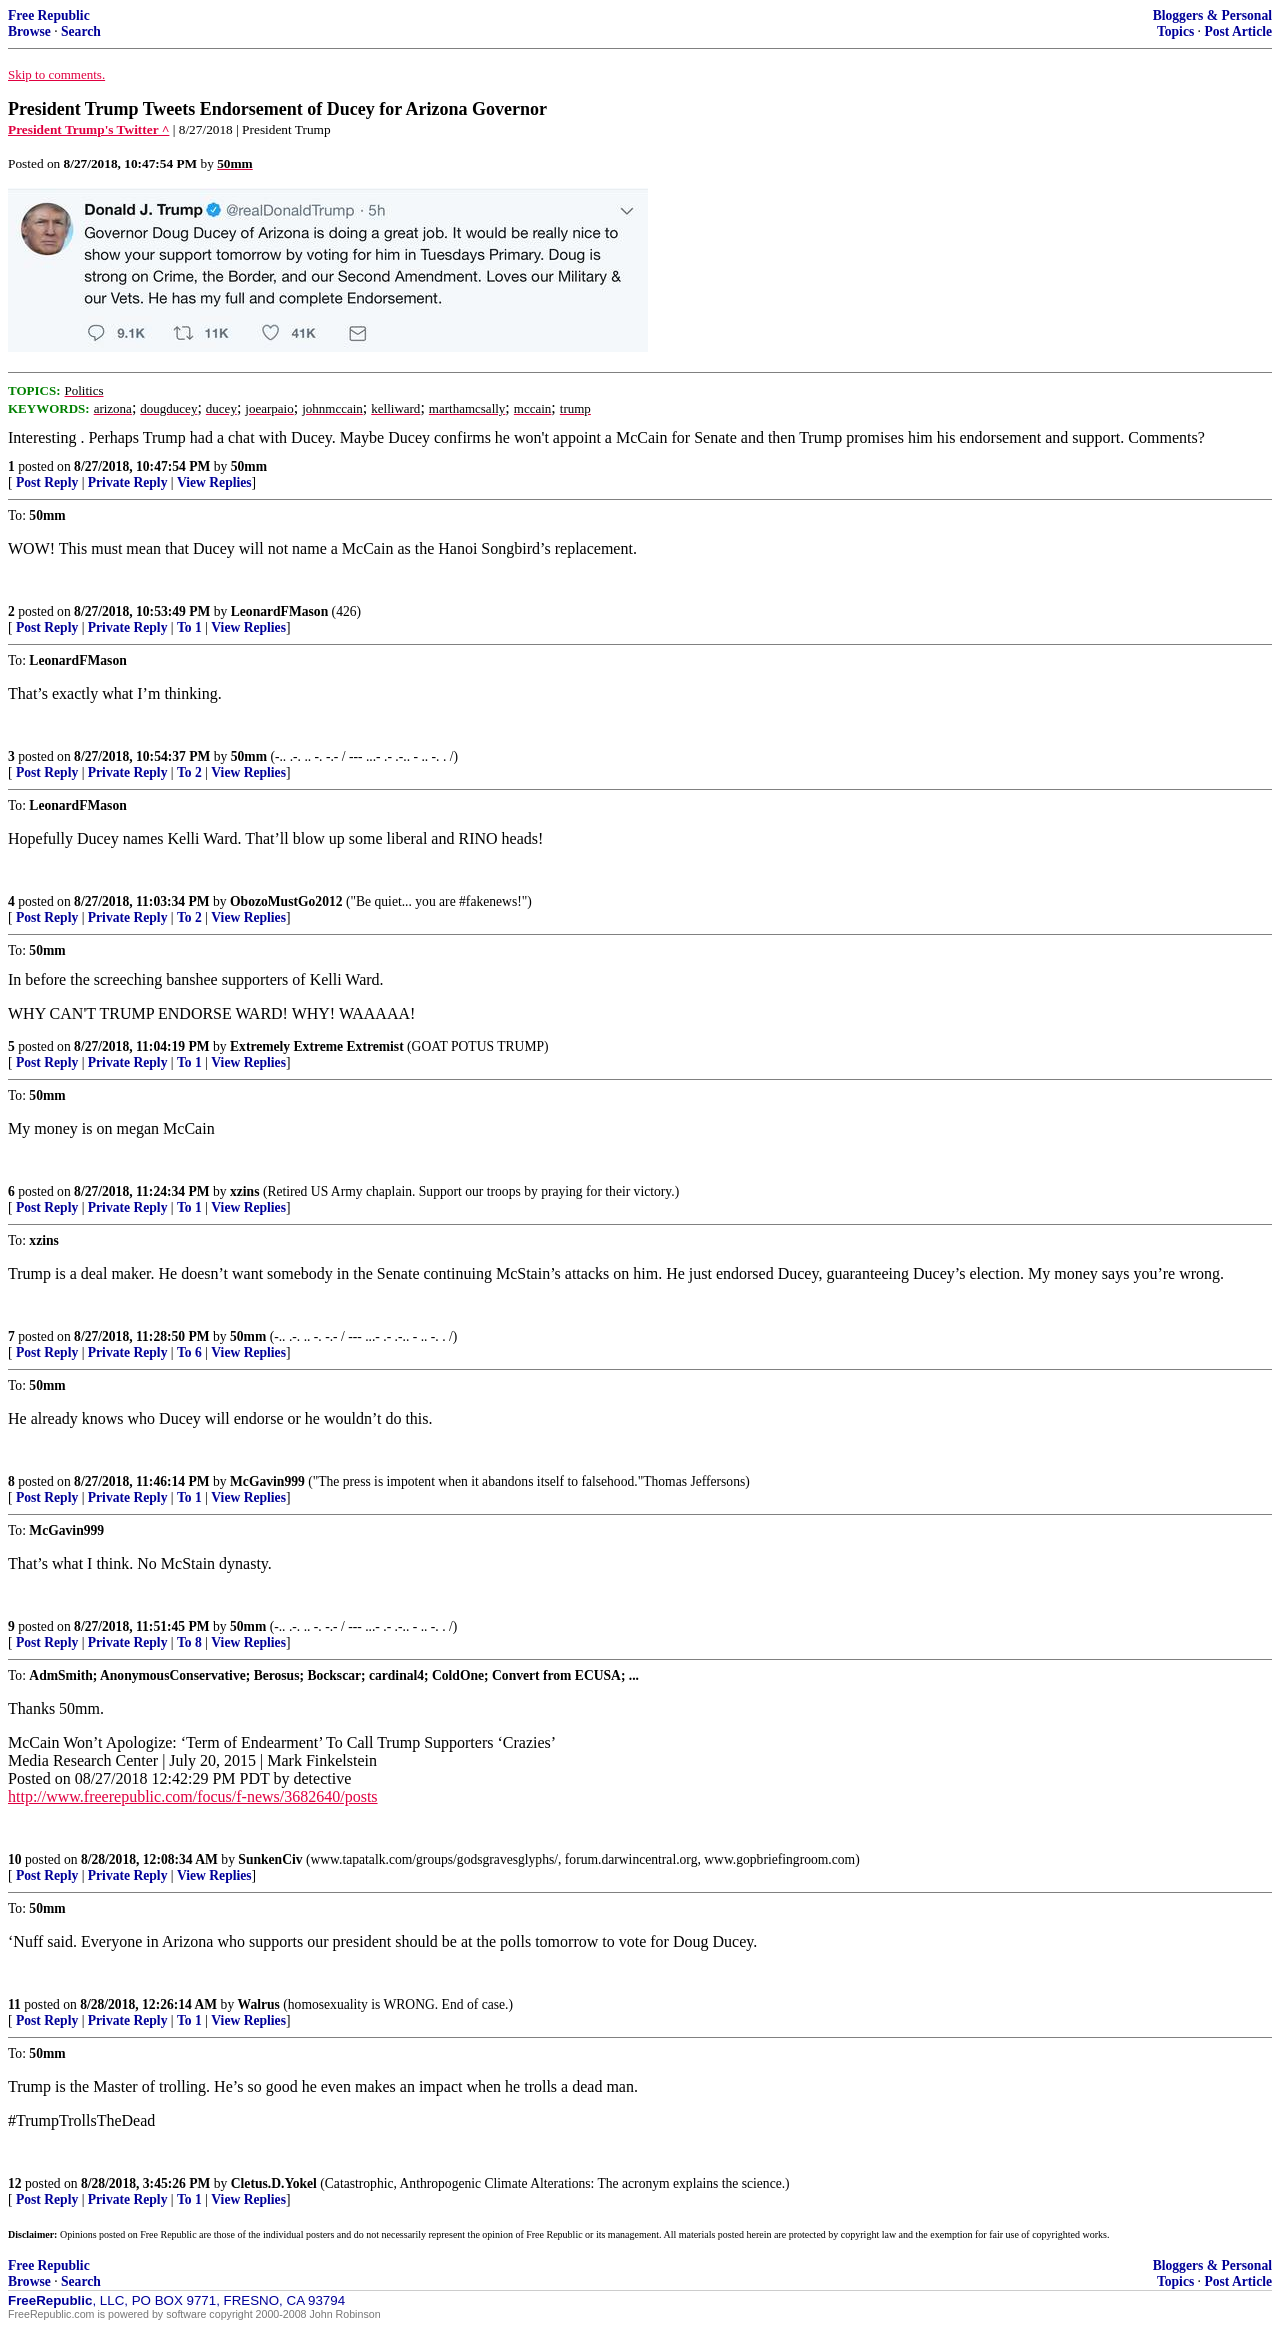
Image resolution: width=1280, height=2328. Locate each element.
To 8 (189, 1642)
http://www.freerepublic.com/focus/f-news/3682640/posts (193, 1796)
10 (15, 1859)
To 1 (189, 627)
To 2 (189, 772)
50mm (249, 466)
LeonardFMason (279, 611)
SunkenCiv (270, 1859)
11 (14, 2004)
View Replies (214, 482)
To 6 (189, 1352)
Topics (1175, 31)
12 (15, 2183)
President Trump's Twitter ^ (88, 129)
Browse (29, 31)
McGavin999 (267, 1481)
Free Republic (49, 15)
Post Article (1238, 31)
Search (81, 31)
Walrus (259, 2004)
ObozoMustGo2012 (286, 901)
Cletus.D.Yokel (274, 2183)
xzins (244, 1191)
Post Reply (47, 482)
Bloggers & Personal (1212, 15)
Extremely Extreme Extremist (317, 1046)
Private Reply (128, 482)
